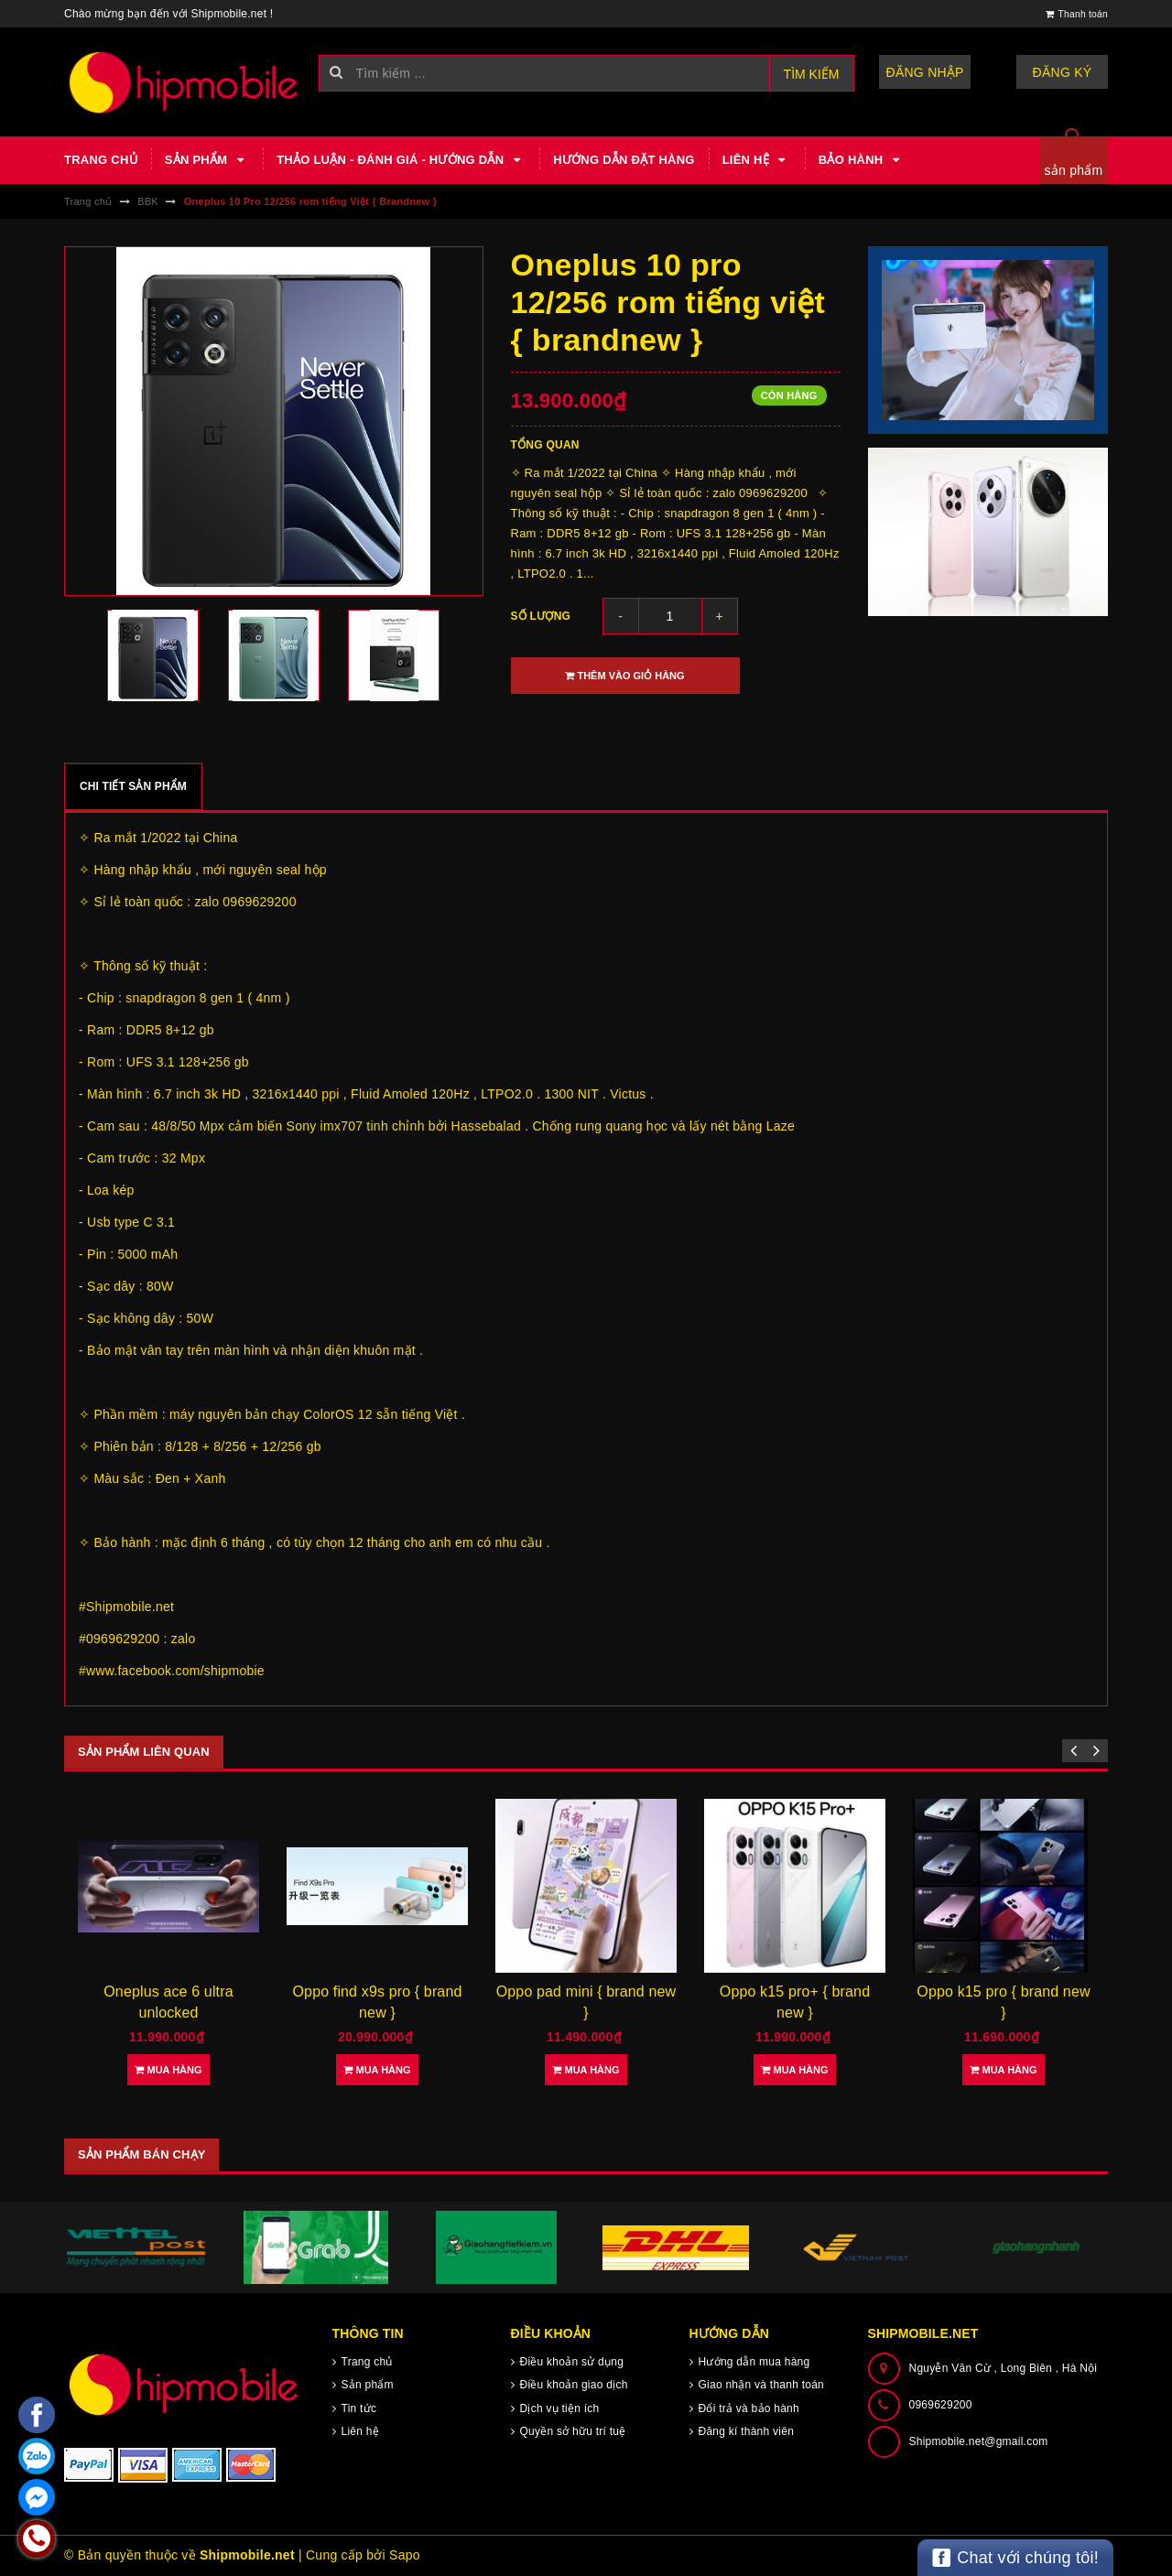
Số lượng (541, 616)
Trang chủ (100, 160)
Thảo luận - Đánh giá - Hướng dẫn (401, 160)
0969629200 (940, 2404)
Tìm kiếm (812, 74)
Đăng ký (1062, 72)
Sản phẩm (207, 160)
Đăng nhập (925, 72)
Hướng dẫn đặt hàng (623, 160)
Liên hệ (756, 160)
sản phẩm (1074, 170)
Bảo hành (862, 160)
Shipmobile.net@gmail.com (978, 2441)
